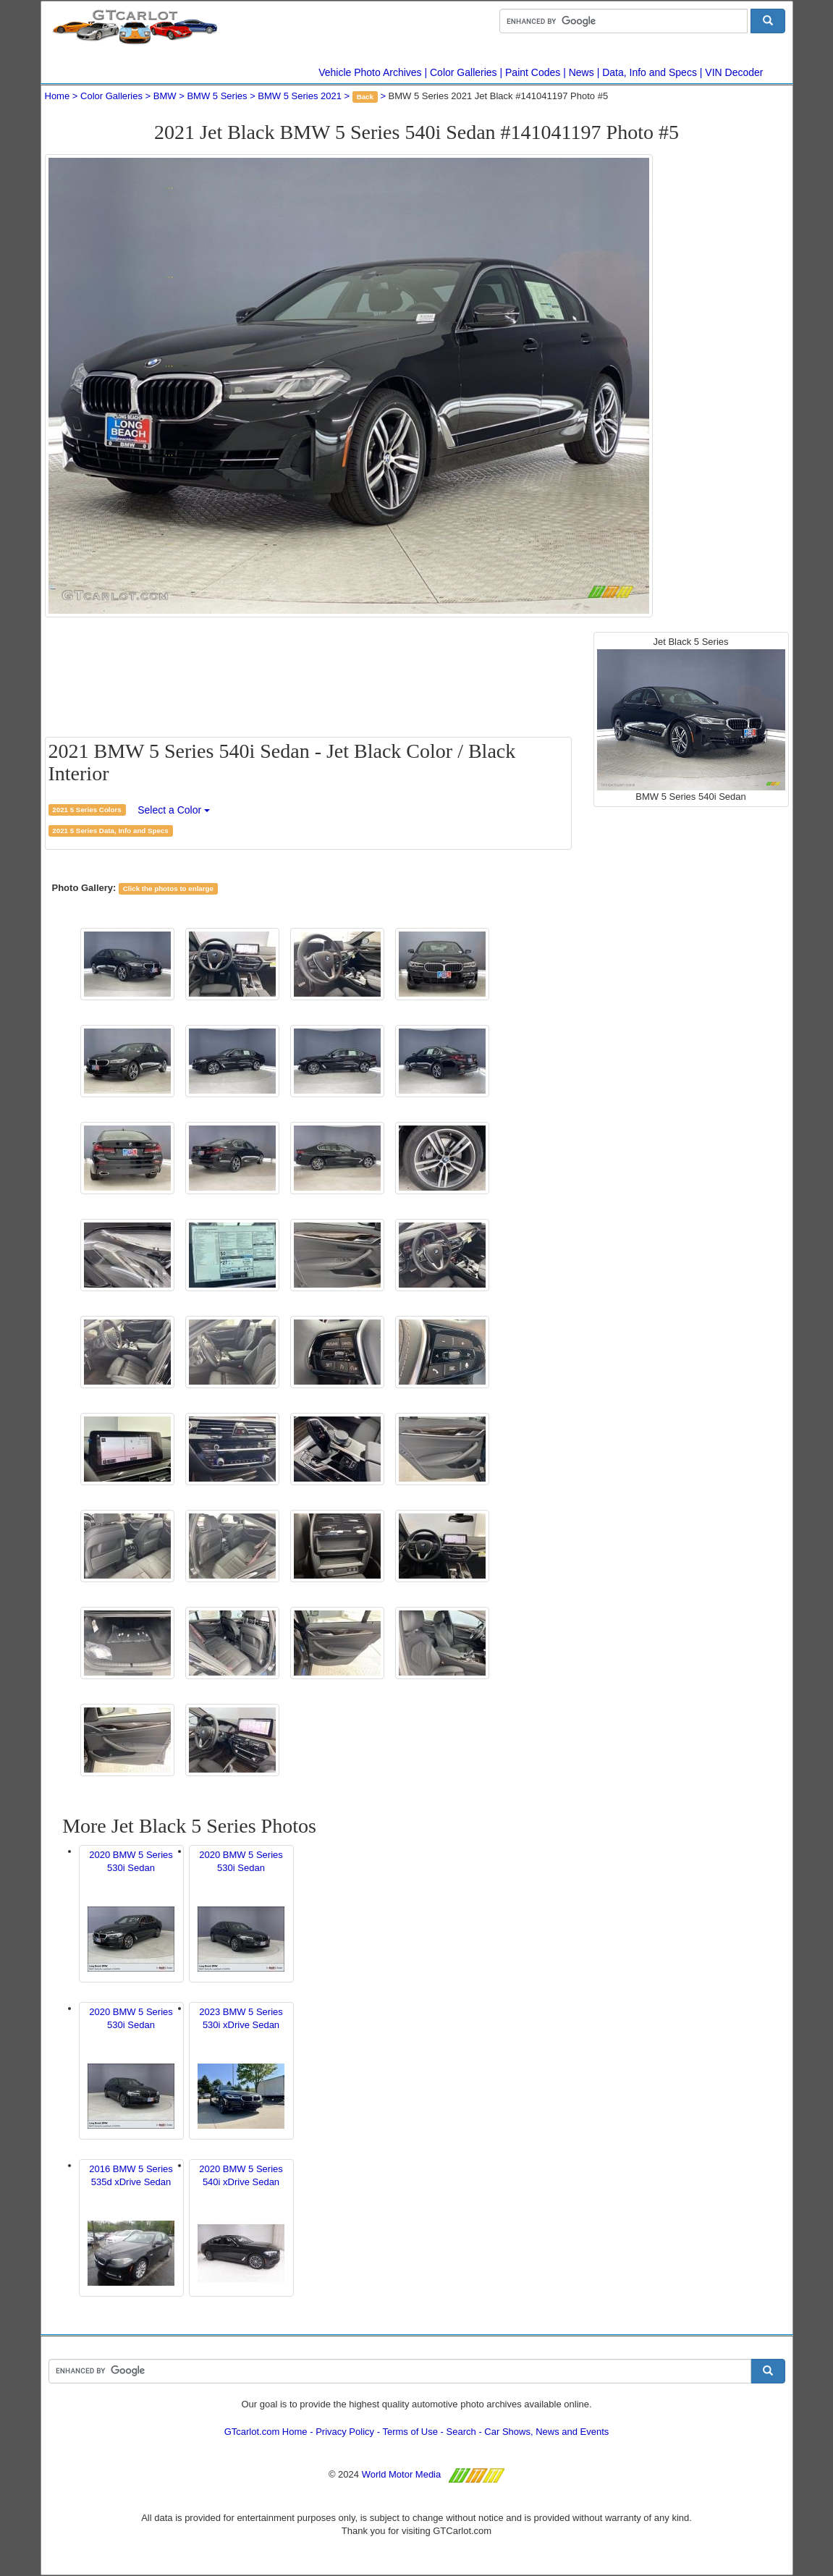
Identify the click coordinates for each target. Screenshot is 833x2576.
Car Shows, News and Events (546, 2431)
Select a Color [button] (174, 810)
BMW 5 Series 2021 (300, 95)
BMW (165, 95)
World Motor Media (401, 2474)
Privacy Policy (345, 2431)
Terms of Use (410, 2431)
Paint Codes (532, 72)
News (581, 72)
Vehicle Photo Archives (369, 72)
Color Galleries (463, 72)
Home (57, 95)
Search (461, 2431)
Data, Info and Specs (649, 72)
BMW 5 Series (217, 95)
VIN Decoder (734, 72)
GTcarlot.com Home (266, 2431)
